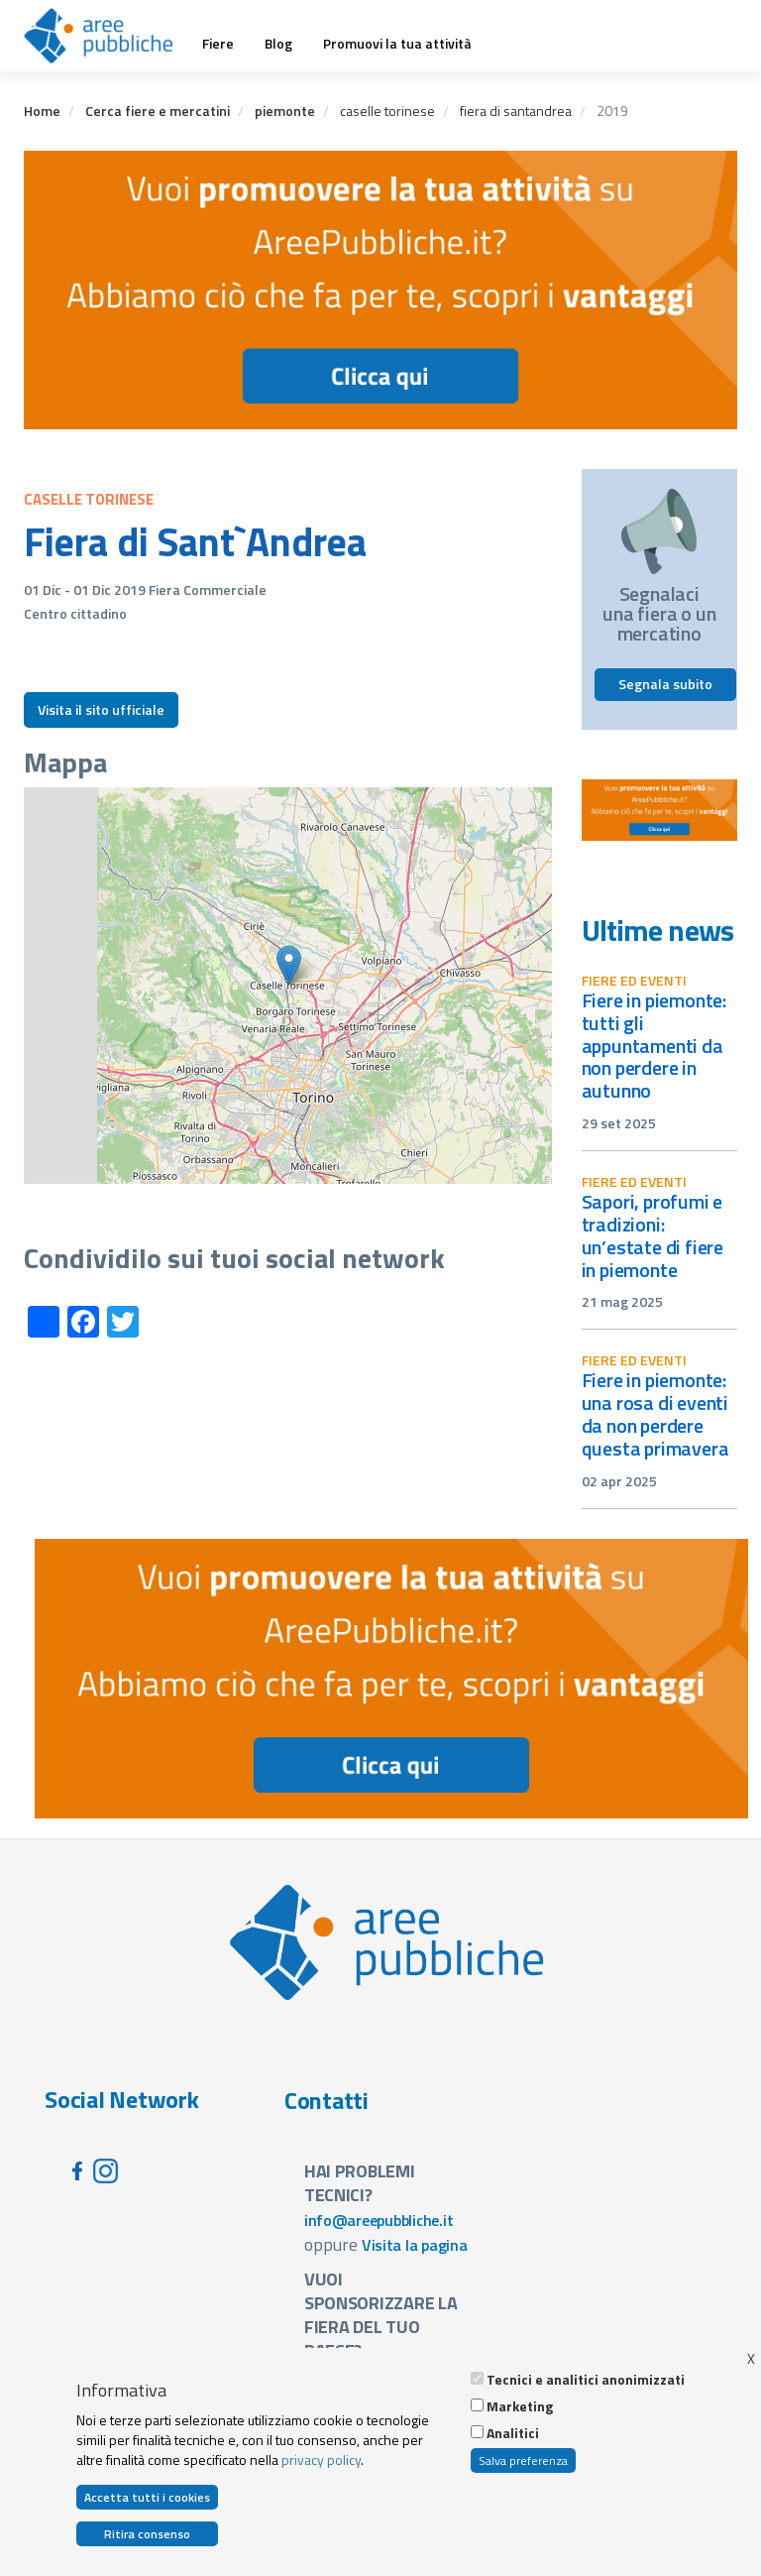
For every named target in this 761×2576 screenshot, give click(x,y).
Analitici (513, 2433)
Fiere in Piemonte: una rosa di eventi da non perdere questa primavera (655, 1414)
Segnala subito (665, 683)
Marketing (520, 2406)
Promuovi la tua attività (397, 44)
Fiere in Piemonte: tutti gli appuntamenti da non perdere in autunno (654, 1045)
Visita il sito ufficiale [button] (101, 709)
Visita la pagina (415, 2245)
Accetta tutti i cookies (147, 2497)
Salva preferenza (523, 2460)
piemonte (285, 110)
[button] (288, 965)
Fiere (218, 44)
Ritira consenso (147, 2533)
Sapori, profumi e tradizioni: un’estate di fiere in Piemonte (653, 1235)
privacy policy (321, 2459)
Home (42, 110)
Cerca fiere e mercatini (157, 110)
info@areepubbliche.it (379, 2220)
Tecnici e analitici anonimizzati (586, 2380)
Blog (278, 44)
